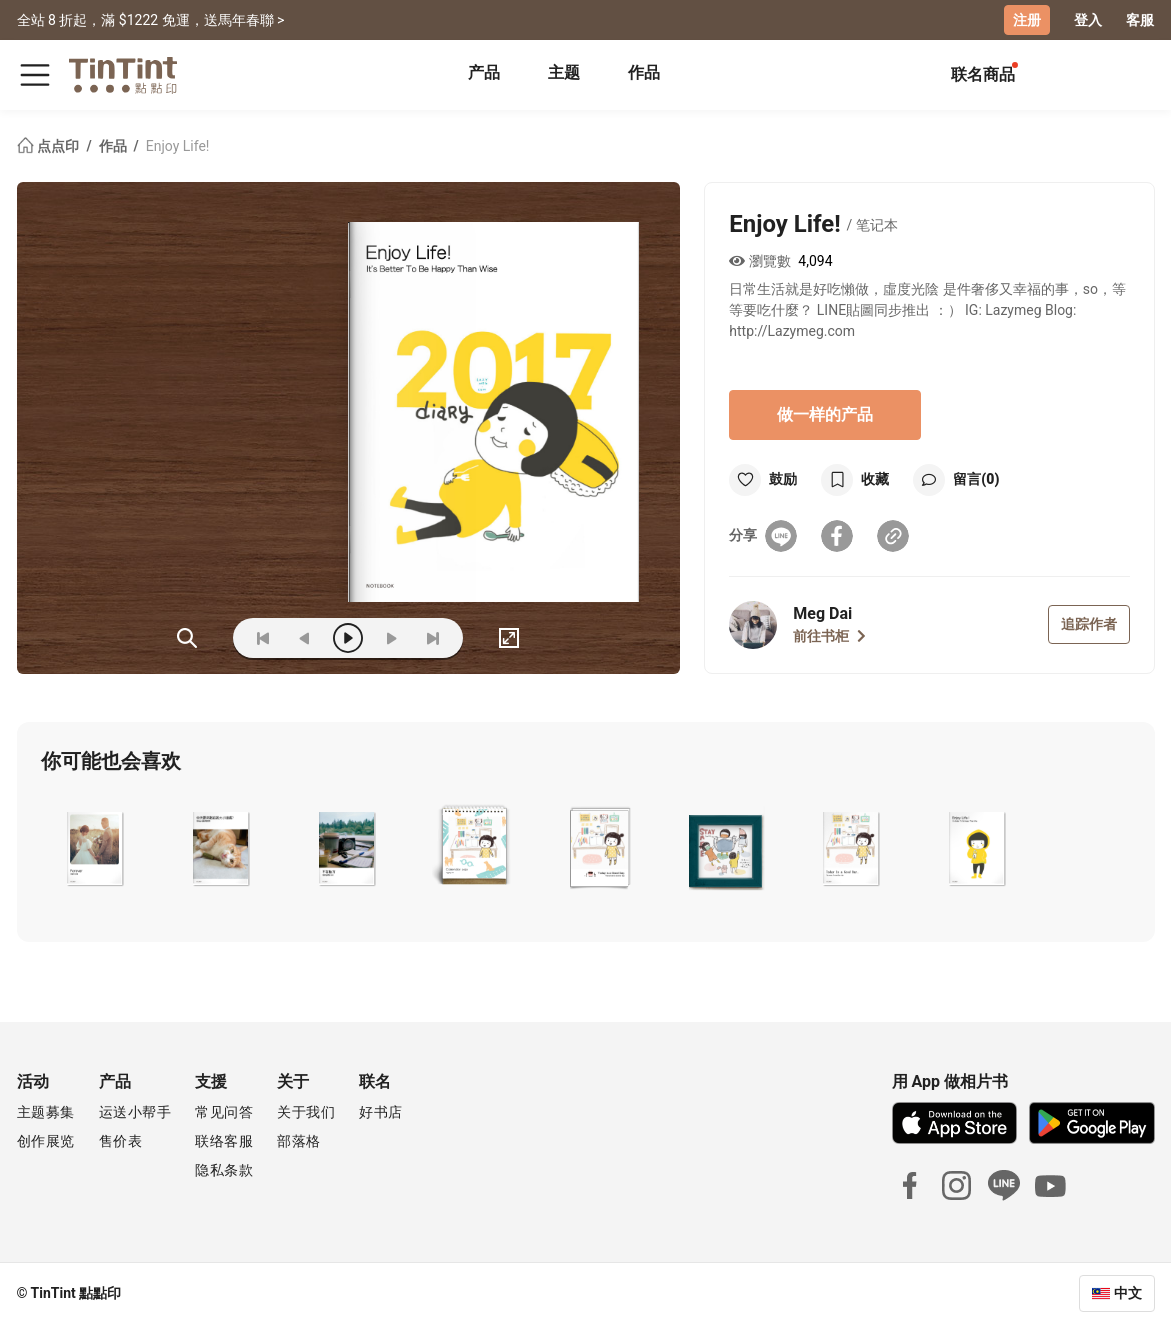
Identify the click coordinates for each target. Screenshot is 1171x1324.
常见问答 (224, 1112)
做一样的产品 (825, 414)
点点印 (50, 146)
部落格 (299, 1141)
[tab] (484, 75)
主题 (564, 72)
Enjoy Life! (178, 146)
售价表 (121, 1141)
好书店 (381, 1112)
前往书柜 (829, 636)
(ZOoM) (187, 638)
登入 (1088, 20)
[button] (95, 847)
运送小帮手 (135, 1112)
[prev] (305, 638)
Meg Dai (822, 613)
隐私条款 (224, 1170)
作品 (644, 72)
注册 (1027, 20)
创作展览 (46, 1141)
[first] (263, 638)
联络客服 (224, 1141)
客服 (1140, 20)
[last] (433, 638)
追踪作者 (1089, 624)
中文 (1128, 1293)
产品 (484, 72)
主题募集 (46, 1112)
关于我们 (306, 1112)
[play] (348, 638)
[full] (509, 638)
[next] (391, 638)
